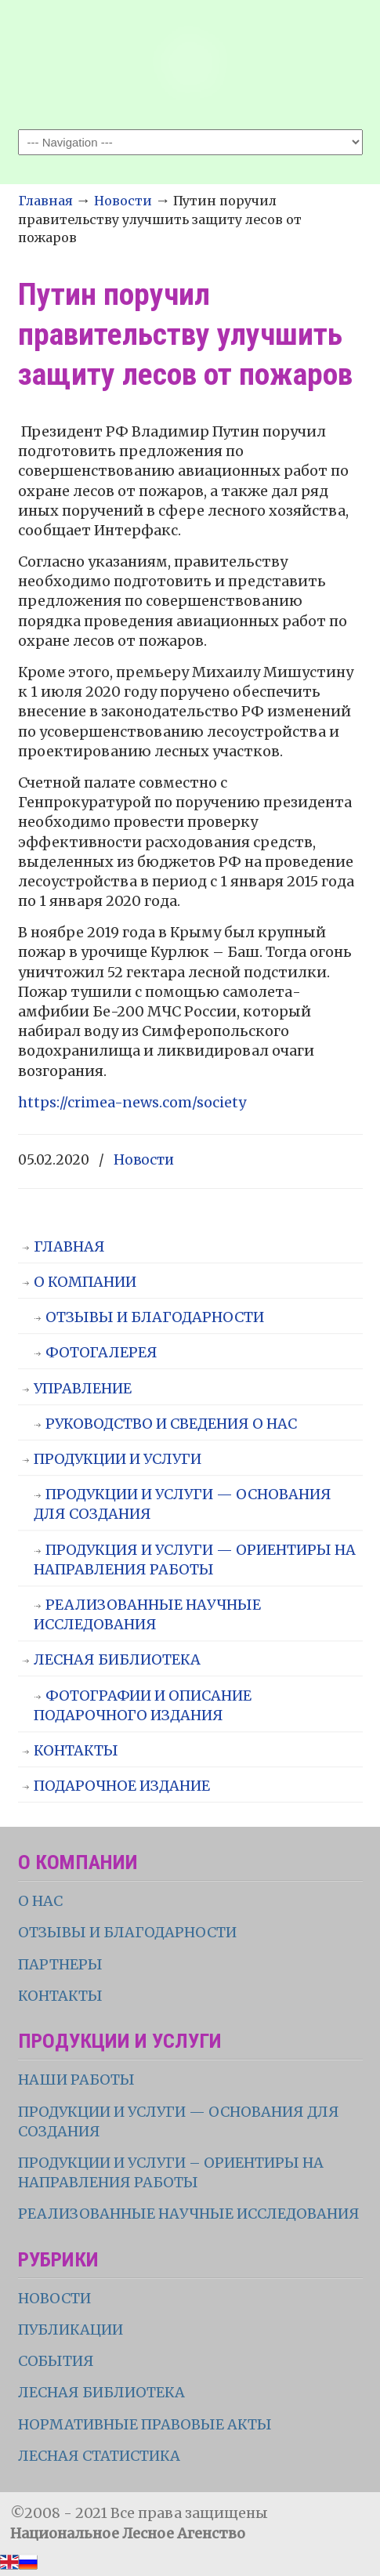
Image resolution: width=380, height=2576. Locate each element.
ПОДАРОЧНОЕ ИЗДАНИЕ (122, 1786)
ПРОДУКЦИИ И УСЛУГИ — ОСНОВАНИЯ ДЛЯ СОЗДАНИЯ (182, 1504)
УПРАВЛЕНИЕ (83, 1388)
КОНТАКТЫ (76, 1750)
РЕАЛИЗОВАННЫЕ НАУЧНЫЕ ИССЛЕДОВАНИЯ (147, 1614)
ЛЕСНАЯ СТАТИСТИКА (99, 2456)
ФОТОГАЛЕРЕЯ (101, 1352)
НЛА (190, 63)
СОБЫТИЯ (56, 2361)
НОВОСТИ (54, 2298)
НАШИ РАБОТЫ (76, 2080)
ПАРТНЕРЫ (60, 1964)
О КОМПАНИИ (85, 1282)
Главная (45, 200)
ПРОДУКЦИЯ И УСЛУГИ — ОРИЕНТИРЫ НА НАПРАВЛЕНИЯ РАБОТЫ (195, 1559)
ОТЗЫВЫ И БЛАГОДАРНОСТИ (154, 1317)
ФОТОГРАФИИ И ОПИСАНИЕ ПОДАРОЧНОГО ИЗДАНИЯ (143, 1705)
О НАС (40, 1901)
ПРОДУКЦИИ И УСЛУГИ (117, 1459)
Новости (123, 200)
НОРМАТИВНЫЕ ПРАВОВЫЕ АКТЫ (146, 2424)
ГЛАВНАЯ (69, 1246)
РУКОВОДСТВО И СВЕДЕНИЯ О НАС (171, 1424)
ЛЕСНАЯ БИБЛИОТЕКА (117, 1659)
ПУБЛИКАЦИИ (70, 2330)
